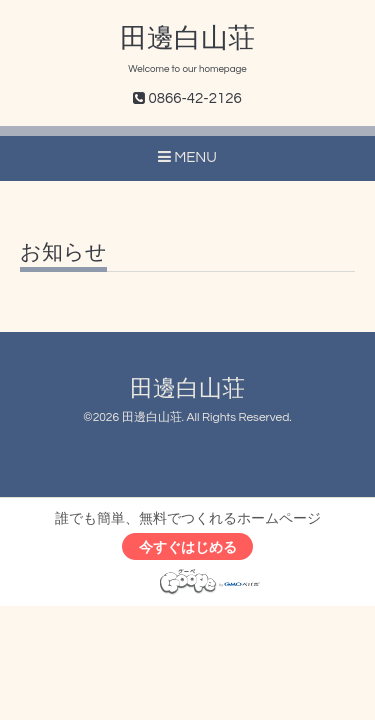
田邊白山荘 (187, 39)
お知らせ (63, 252)
